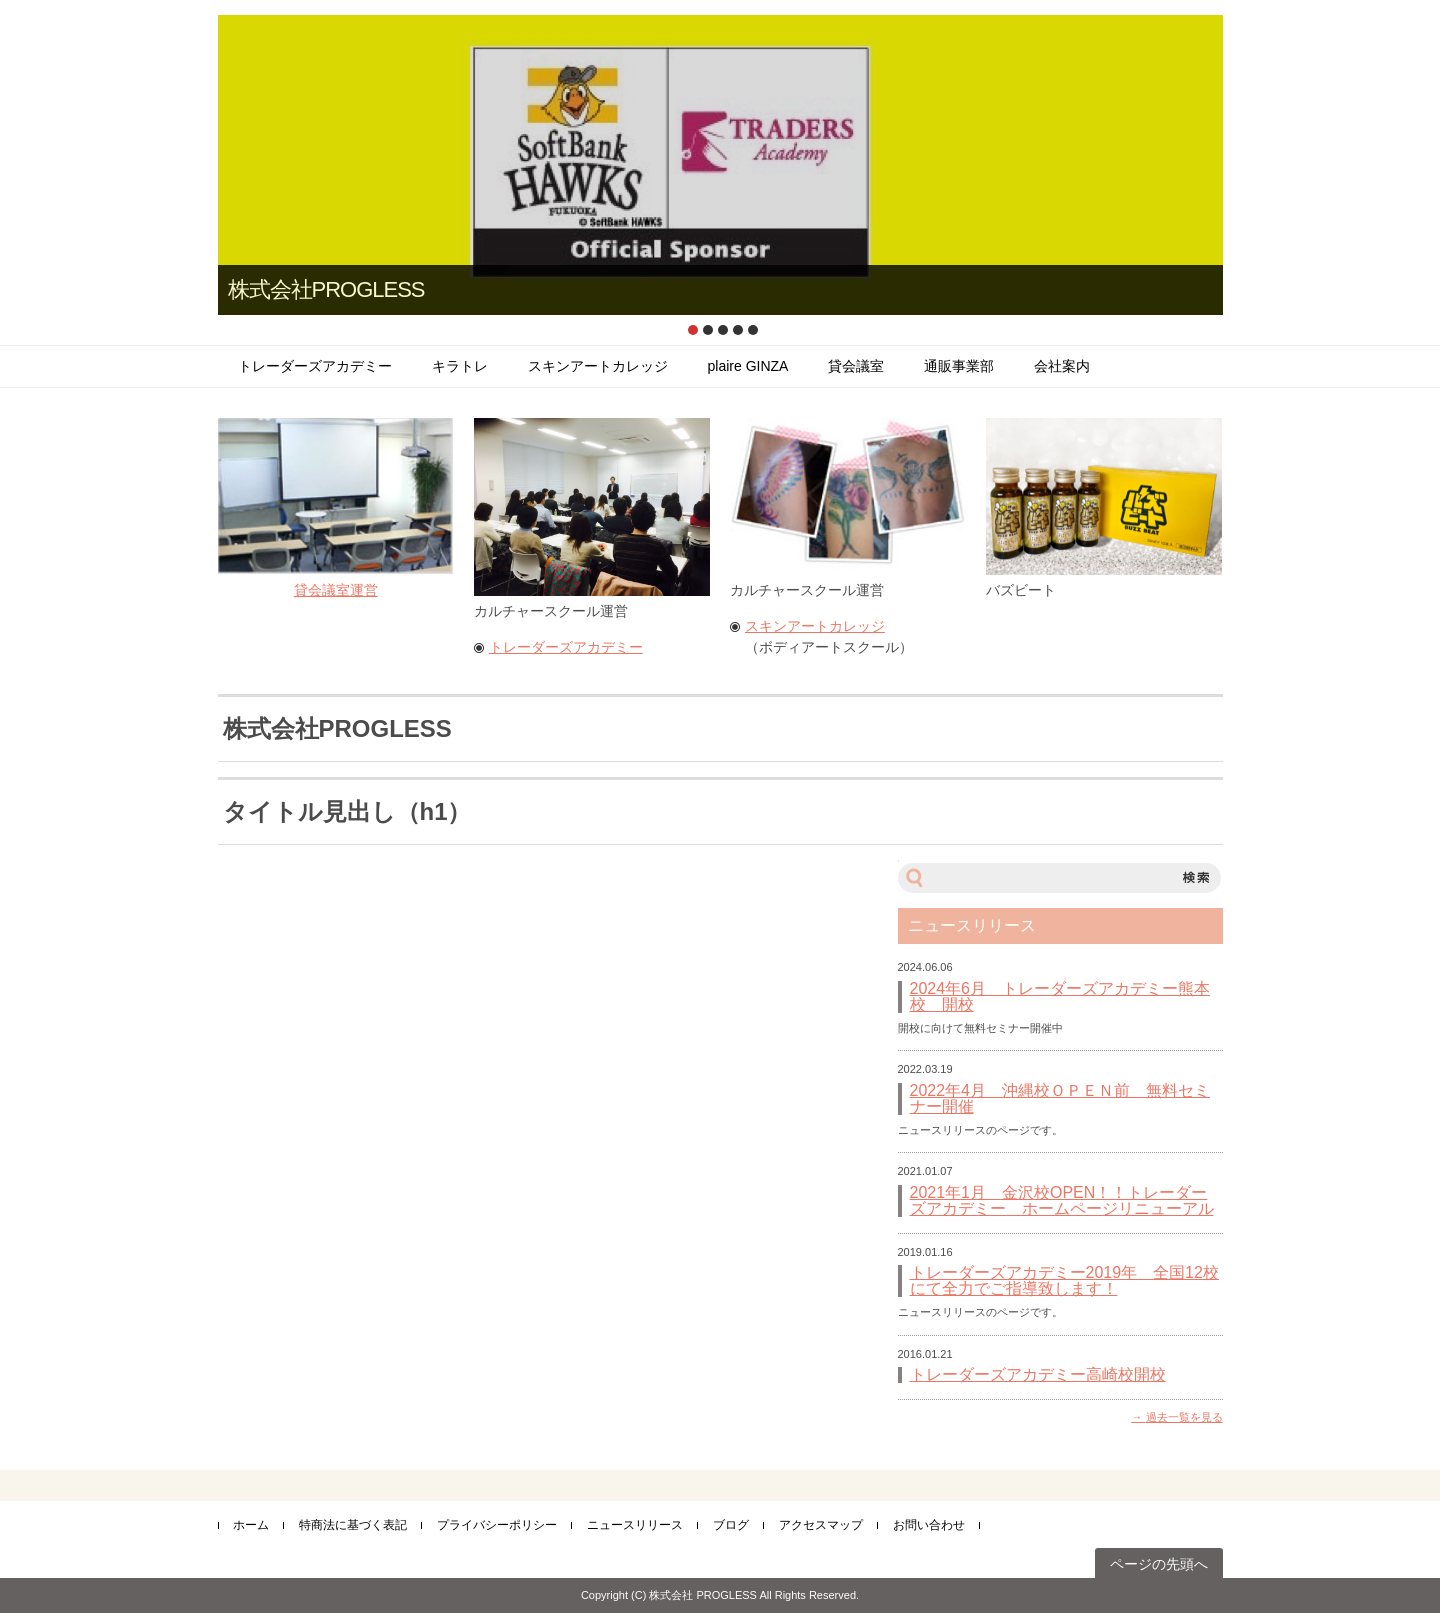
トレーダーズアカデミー (315, 366)
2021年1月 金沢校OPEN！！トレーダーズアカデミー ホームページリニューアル (1062, 1201)
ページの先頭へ (1159, 1564)
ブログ (731, 1525)
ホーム (251, 1525)
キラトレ (460, 366)
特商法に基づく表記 (353, 1525)
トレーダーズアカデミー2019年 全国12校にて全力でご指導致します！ (1064, 1281)
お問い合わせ (929, 1525)
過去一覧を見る (1184, 1417)
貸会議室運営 (336, 590)
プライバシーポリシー (497, 1525)
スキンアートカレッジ (598, 366)
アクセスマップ (821, 1525)
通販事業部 (959, 366)
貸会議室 (856, 366)
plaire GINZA (748, 366)
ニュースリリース (635, 1525)
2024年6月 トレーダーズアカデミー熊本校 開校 (1060, 997)
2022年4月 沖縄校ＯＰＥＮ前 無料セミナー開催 (1060, 1099)
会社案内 (1062, 366)
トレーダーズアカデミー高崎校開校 (1038, 1375)
